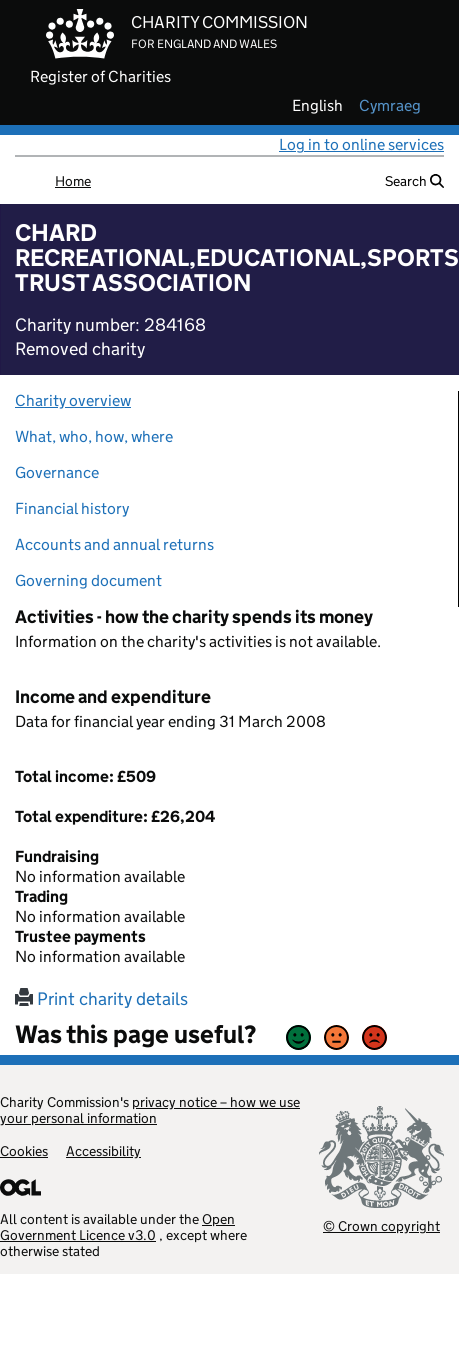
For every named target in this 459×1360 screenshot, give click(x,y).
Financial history (72, 508)
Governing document (88, 580)
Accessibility (103, 1151)
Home (73, 181)
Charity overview (73, 400)
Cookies (24, 1151)
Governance (57, 472)
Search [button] (414, 181)
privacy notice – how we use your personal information (150, 1110)
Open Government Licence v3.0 (117, 1227)
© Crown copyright (381, 1225)
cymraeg (390, 106)
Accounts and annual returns (114, 544)
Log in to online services (361, 144)
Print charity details (101, 999)
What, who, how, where (94, 436)
